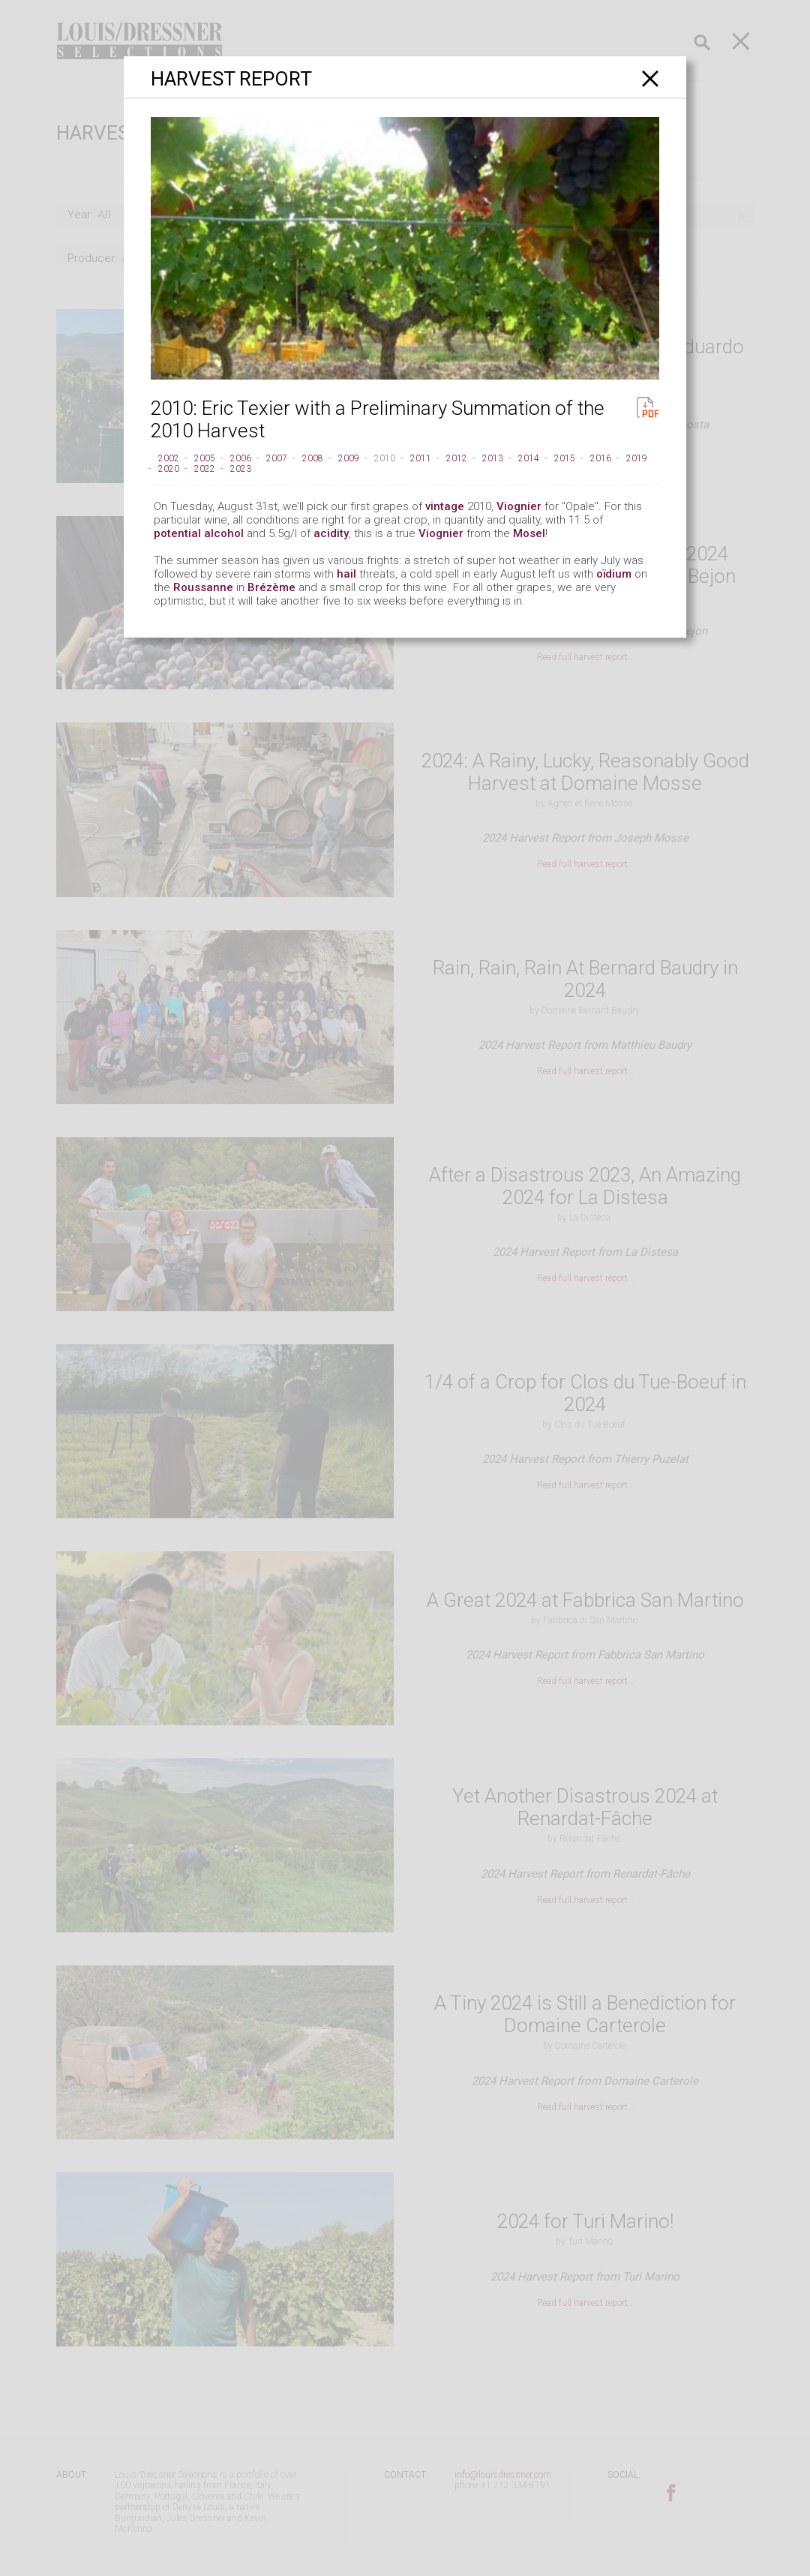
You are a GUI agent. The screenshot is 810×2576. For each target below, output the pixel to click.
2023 (240, 469)
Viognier (519, 506)
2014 (528, 458)
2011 (420, 458)
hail (346, 574)
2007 (276, 458)
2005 (204, 458)
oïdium (614, 574)
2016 (600, 458)
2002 (168, 458)
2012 (456, 458)
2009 (348, 458)
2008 (312, 458)
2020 (168, 469)
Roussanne (203, 587)
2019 (636, 458)
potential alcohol (199, 533)
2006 (240, 458)
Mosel (529, 533)
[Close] (650, 78)
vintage (444, 506)
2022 (204, 469)
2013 (492, 458)
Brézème (272, 587)
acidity (331, 533)
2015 (564, 458)
